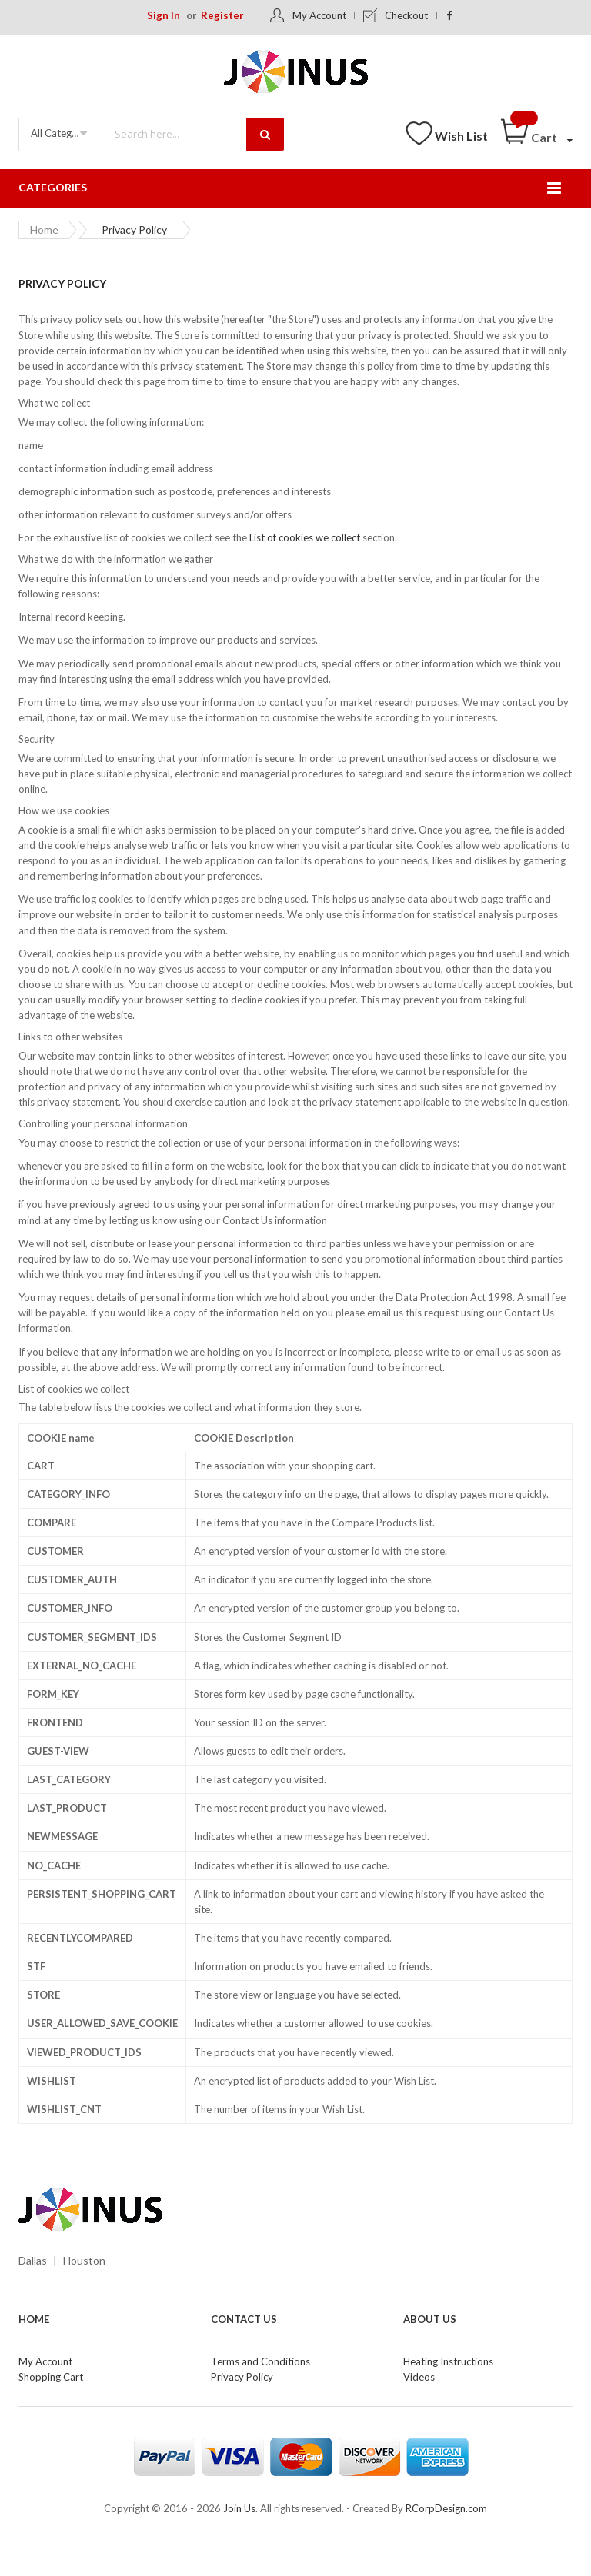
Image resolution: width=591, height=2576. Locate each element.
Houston (84, 2260)
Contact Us (244, 2319)
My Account (319, 15)
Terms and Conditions (260, 2361)
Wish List (461, 135)
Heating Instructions (448, 2361)
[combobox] (190, 133)
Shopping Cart (50, 2377)
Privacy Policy (242, 2377)
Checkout (406, 15)
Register (222, 15)
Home (44, 229)
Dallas (32, 2260)
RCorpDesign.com (446, 2508)
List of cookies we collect (304, 537)
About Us (429, 2319)
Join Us (239, 2508)
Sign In (163, 15)
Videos (419, 2377)
